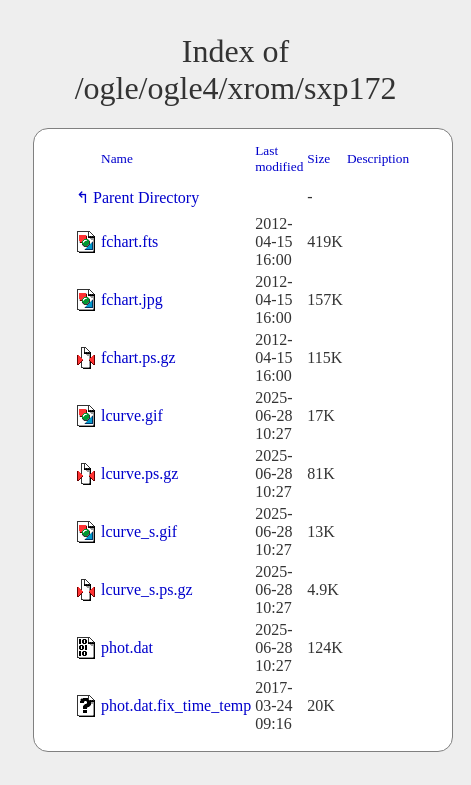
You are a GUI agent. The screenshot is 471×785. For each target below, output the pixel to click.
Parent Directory (150, 197)
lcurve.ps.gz (139, 473)
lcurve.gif (132, 415)
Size (318, 158)
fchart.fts (129, 241)
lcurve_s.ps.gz (147, 589)
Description (378, 158)
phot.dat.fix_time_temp (176, 705)
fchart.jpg (132, 299)
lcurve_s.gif (139, 531)
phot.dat (127, 647)
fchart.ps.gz (138, 357)
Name (117, 158)
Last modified (279, 158)
